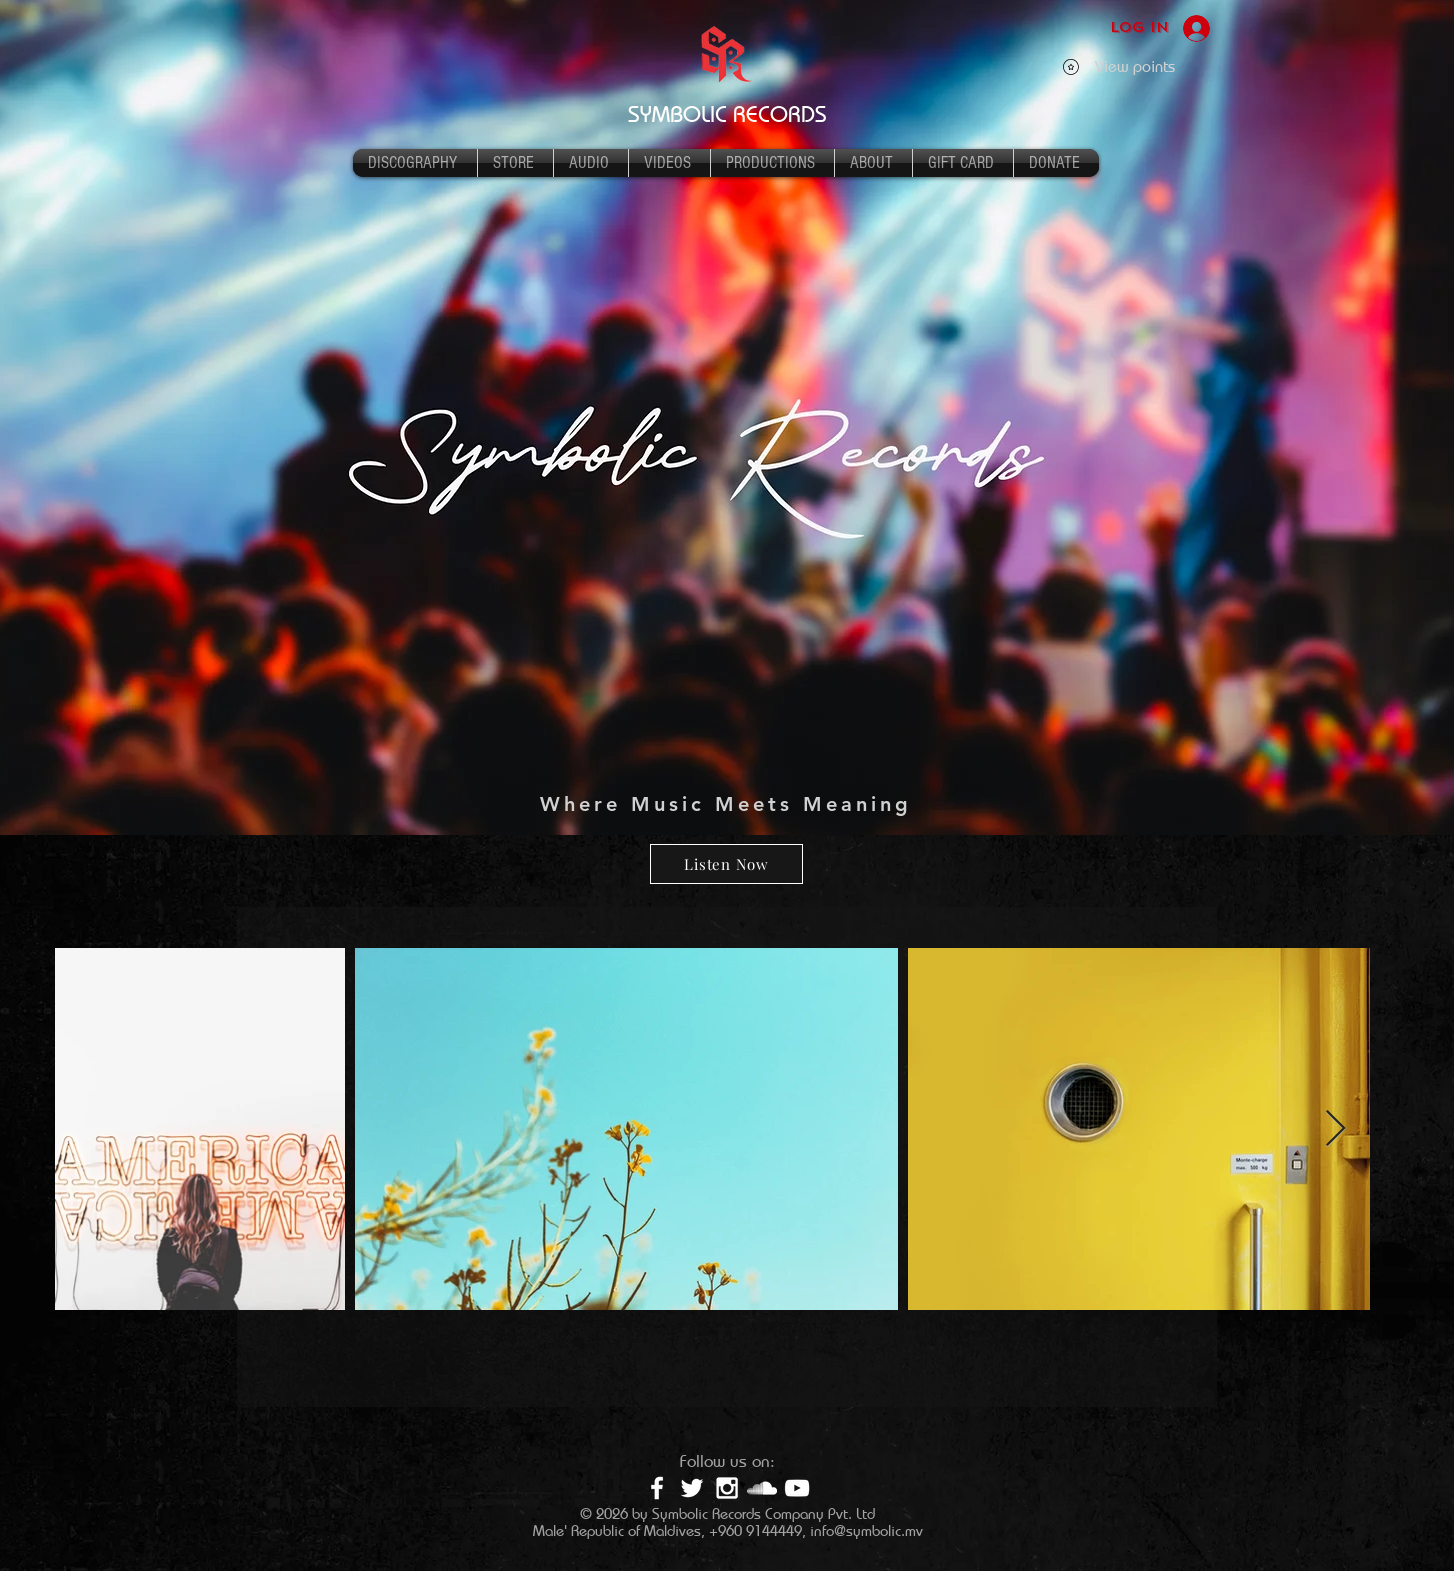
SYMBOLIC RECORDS (727, 113)
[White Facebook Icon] (657, 1488)
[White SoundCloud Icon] (762, 1488)
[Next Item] (1335, 1129)
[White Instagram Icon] (727, 1488)
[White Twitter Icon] (692, 1488)
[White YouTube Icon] (797, 1488)
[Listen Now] (726, 864)
